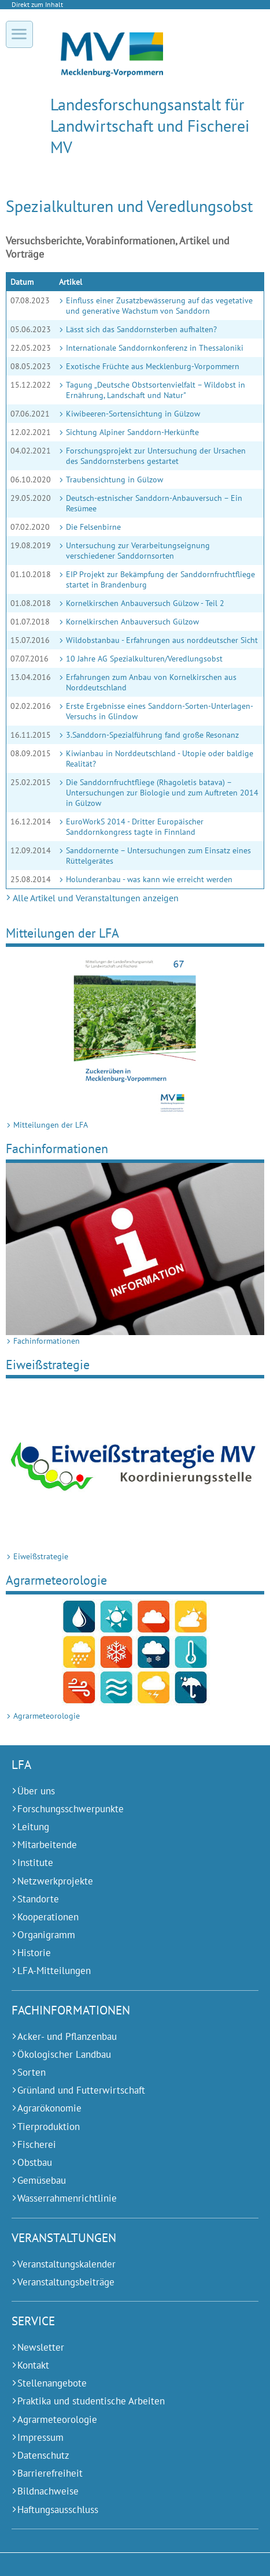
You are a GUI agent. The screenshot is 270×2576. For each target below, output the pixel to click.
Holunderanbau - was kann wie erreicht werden (149, 879)
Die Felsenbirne (93, 527)
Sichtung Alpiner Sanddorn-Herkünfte (132, 432)
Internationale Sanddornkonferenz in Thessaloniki (154, 348)
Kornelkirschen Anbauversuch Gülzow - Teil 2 (145, 603)
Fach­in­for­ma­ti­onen (57, 1148)
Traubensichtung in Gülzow (114, 479)
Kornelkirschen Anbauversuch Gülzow (132, 621)
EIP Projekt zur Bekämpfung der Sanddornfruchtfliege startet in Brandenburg (160, 579)
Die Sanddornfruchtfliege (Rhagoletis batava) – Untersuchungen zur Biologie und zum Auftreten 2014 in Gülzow (162, 792)
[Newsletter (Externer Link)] (121, 2347)
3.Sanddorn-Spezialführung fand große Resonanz (152, 735)
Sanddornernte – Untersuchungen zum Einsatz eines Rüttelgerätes (158, 855)
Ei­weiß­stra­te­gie (48, 1364)
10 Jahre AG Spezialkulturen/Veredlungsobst (144, 658)
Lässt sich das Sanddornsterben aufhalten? (141, 329)
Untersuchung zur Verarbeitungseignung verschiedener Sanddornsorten (138, 550)
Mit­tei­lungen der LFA (62, 932)
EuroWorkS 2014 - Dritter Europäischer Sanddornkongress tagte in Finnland (135, 826)
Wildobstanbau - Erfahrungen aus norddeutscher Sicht (162, 640)
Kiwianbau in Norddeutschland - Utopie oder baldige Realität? (159, 758)
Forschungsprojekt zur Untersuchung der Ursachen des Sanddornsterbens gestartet (156, 455)
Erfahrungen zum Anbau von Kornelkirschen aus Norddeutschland (151, 682)
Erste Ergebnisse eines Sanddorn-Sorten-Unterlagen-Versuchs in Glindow (159, 711)
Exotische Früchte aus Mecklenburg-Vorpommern (152, 366)
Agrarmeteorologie (56, 1579)
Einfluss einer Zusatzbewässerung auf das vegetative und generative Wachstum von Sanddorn (159, 305)
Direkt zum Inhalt (37, 4)
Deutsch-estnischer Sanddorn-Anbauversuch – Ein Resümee (154, 503)
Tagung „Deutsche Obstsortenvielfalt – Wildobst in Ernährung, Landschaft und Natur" (155, 390)
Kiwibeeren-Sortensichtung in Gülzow (133, 413)
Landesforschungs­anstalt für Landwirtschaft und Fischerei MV (150, 126)
